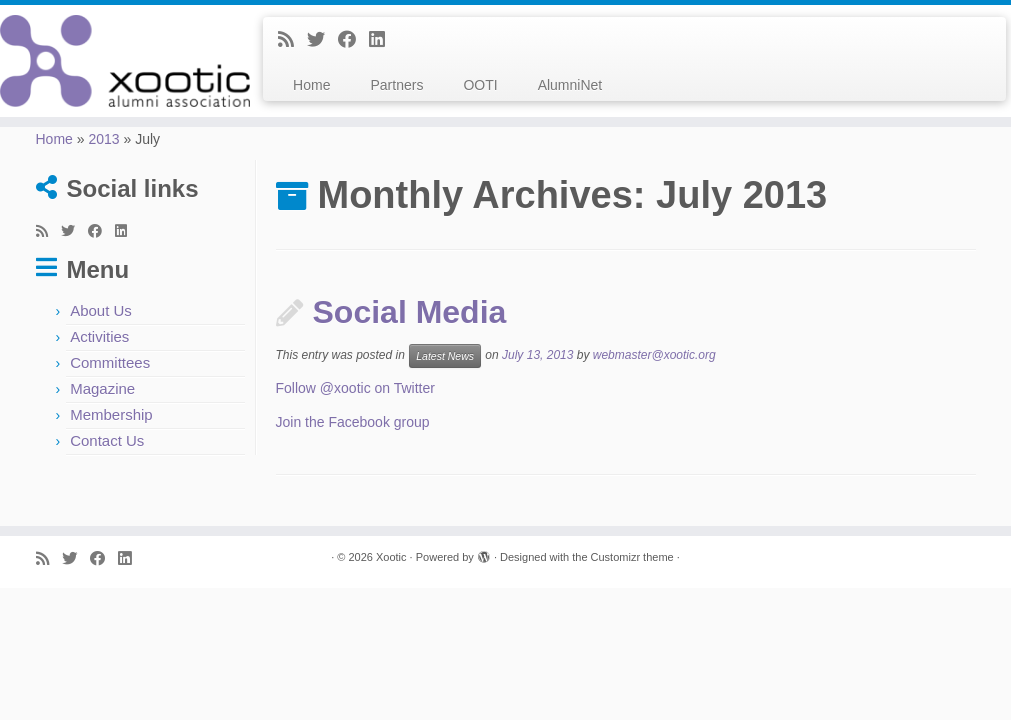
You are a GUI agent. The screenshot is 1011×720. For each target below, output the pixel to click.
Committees (110, 362)
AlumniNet (570, 85)
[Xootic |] (118, 61)
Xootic (391, 557)
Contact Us (107, 440)
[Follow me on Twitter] (322, 40)
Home (311, 85)
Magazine (102, 388)
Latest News (445, 356)
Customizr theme (632, 557)
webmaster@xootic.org (654, 356)
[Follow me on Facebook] (353, 40)
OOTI (480, 85)
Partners (396, 85)
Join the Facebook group (353, 422)
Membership (111, 414)
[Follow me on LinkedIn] (383, 40)
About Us (101, 310)
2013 (103, 139)
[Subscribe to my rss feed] (292, 40)
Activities (99, 336)
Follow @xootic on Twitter (355, 388)
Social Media (410, 312)
